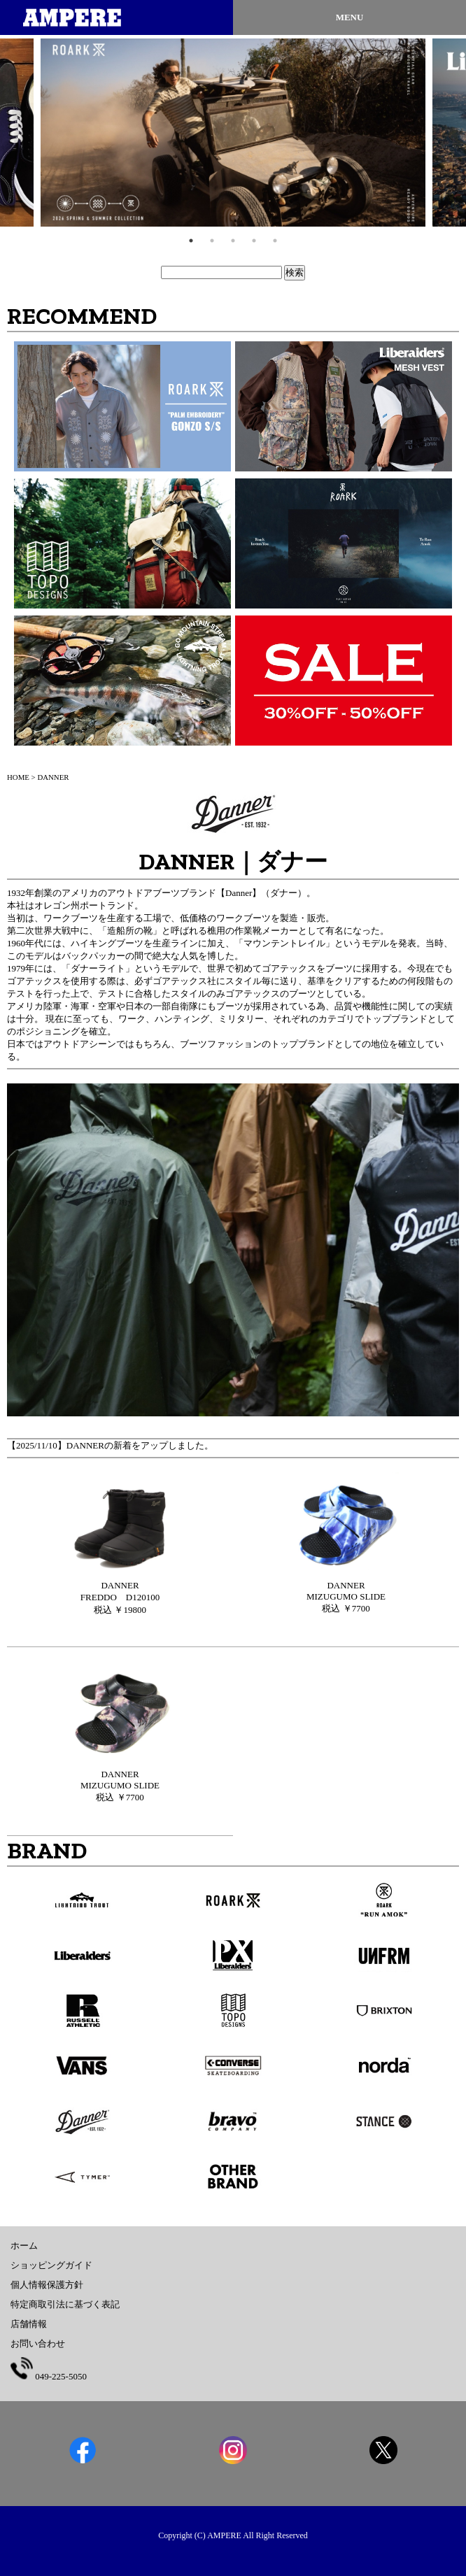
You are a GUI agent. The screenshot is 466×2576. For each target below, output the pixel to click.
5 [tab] (275, 241)
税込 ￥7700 (346, 1597)
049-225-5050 (48, 2376)
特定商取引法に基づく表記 (65, 2304)
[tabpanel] (233, 132)
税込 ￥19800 (120, 1597)
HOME (18, 777)
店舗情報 (28, 2324)
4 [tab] (254, 241)
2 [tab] (212, 241)
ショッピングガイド (51, 2265)
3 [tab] (233, 241)
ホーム (24, 2245)
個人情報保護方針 (46, 2284)
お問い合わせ (37, 2343)
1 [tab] (191, 241)
